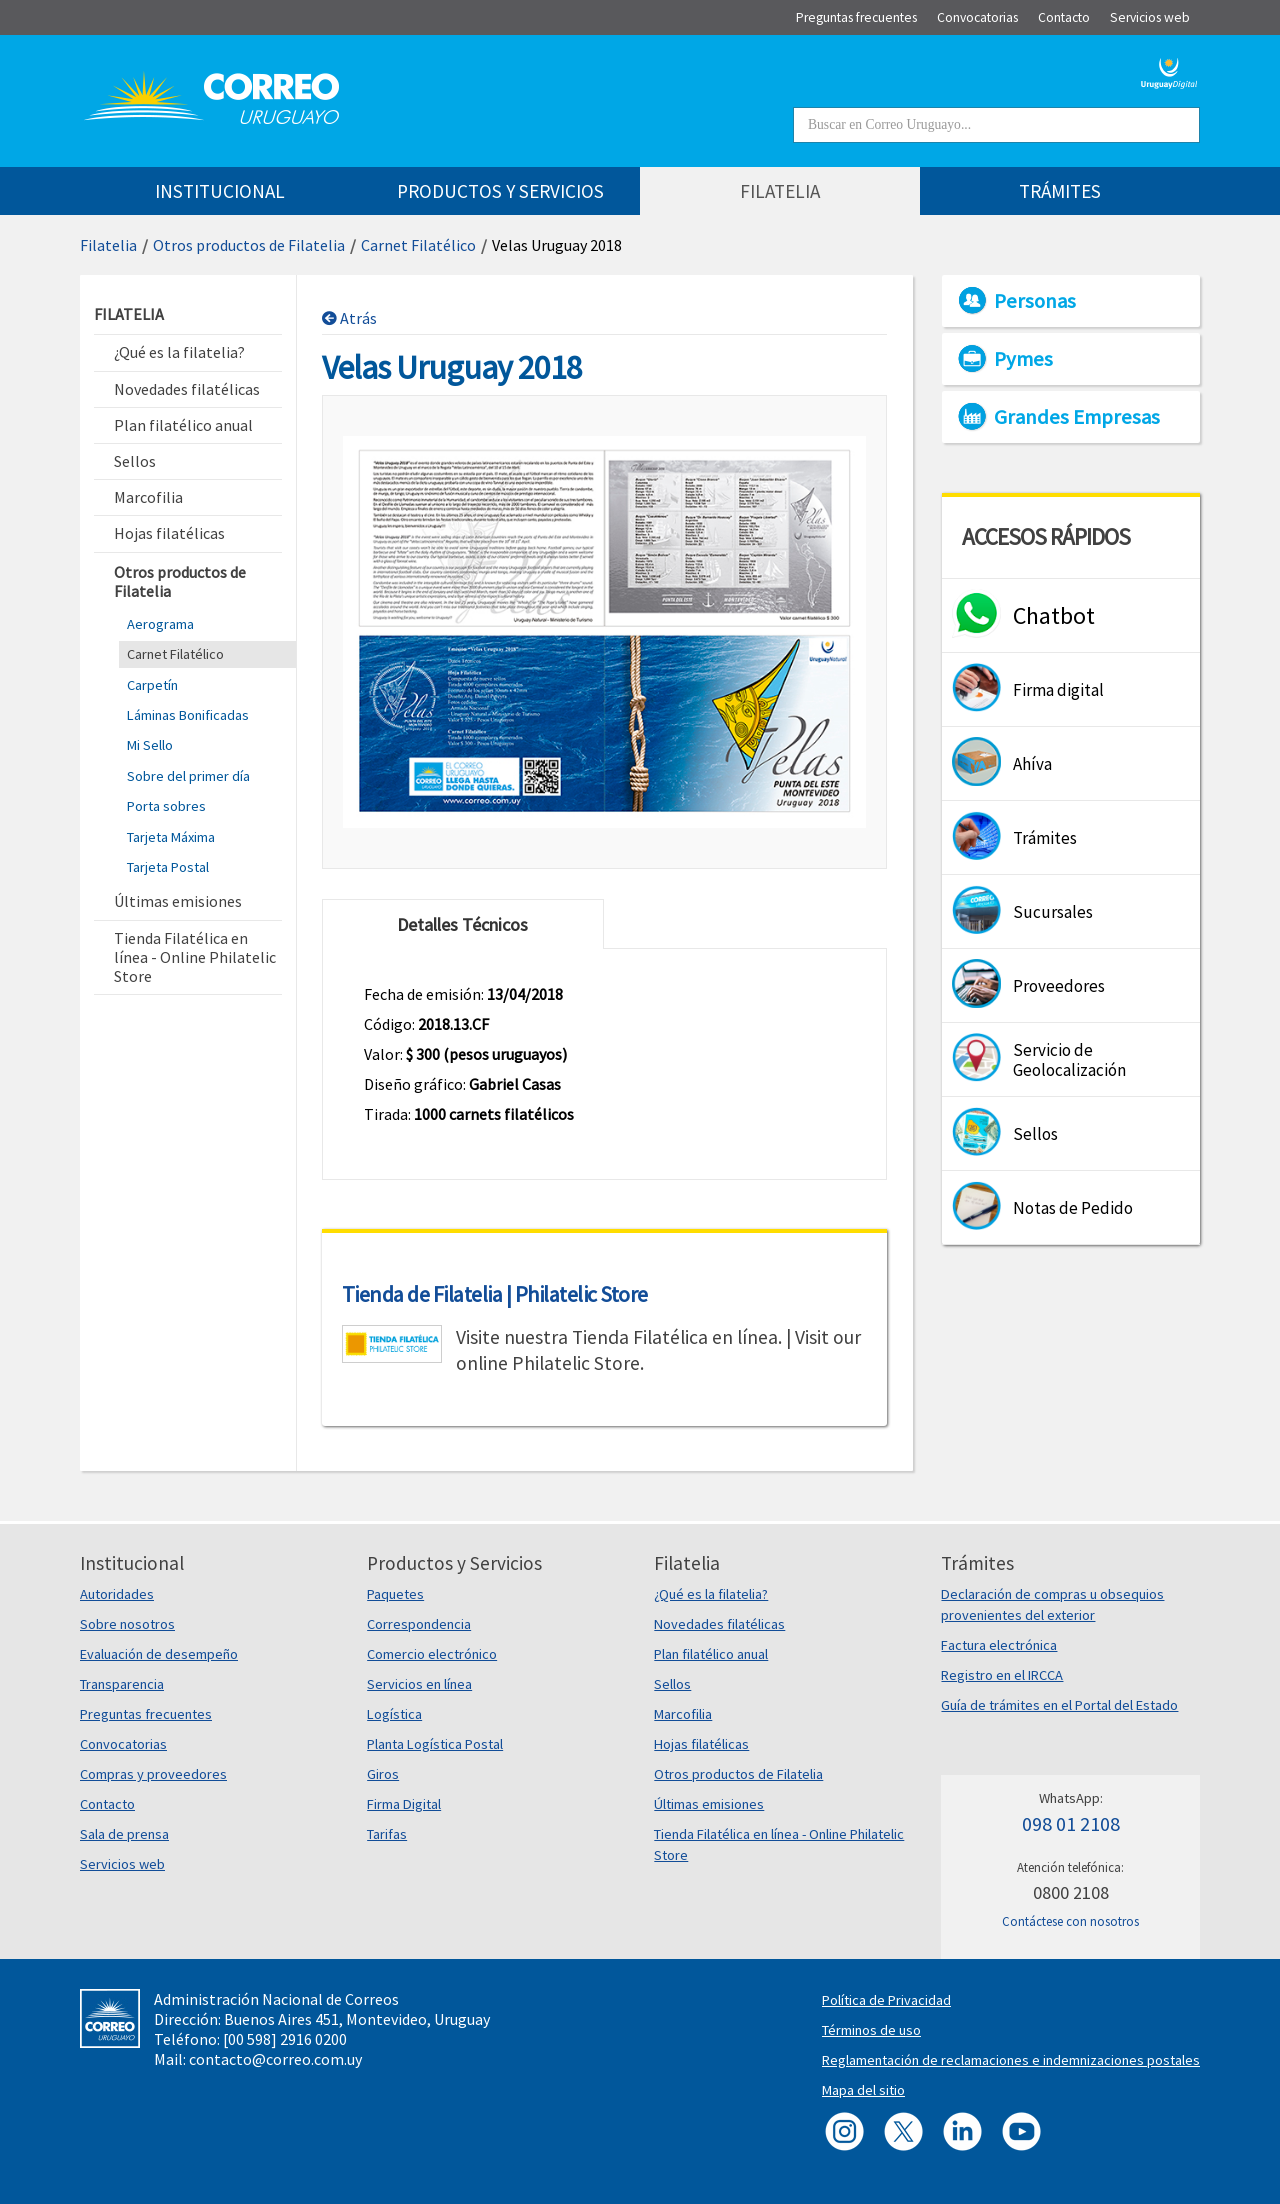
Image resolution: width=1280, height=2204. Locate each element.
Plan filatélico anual (711, 1654)
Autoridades (117, 1594)
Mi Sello (150, 745)
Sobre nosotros (127, 1624)
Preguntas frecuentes (146, 1714)
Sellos (672, 1684)
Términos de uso (871, 2030)
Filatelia (108, 245)
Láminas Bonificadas (188, 715)
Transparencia (122, 1684)
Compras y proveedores (153, 1774)
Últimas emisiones (709, 1804)
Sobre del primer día (188, 776)
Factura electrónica (999, 1645)
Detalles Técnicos (462, 924)
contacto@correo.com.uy (275, 2059)
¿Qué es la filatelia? (711, 1594)
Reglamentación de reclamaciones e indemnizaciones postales (1011, 2060)
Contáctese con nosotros (1070, 1921)
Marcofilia (683, 1714)
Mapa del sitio (863, 2090)
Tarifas (387, 1834)
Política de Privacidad (886, 2000)
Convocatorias (123, 1744)
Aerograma (160, 624)
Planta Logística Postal (435, 1744)
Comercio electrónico (432, 1654)
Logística (394, 1714)
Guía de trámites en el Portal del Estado (1059, 1705)
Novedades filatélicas (719, 1624)
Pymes (1023, 359)
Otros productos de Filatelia (249, 245)
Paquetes (395, 1594)
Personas (1035, 301)
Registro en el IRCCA (1002, 1675)
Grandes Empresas (1077, 417)
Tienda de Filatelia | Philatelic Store (495, 1294)
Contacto (107, 1804)
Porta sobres (166, 806)
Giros (383, 1774)
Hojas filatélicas (701, 1744)
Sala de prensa (124, 1834)
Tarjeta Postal (168, 867)
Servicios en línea (419, 1684)
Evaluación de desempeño (159, 1654)
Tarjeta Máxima (171, 837)
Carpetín (152, 685)
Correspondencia (419, 1624)
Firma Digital (404, 1804)
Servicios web (122, 1864)
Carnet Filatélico (418, 245)
